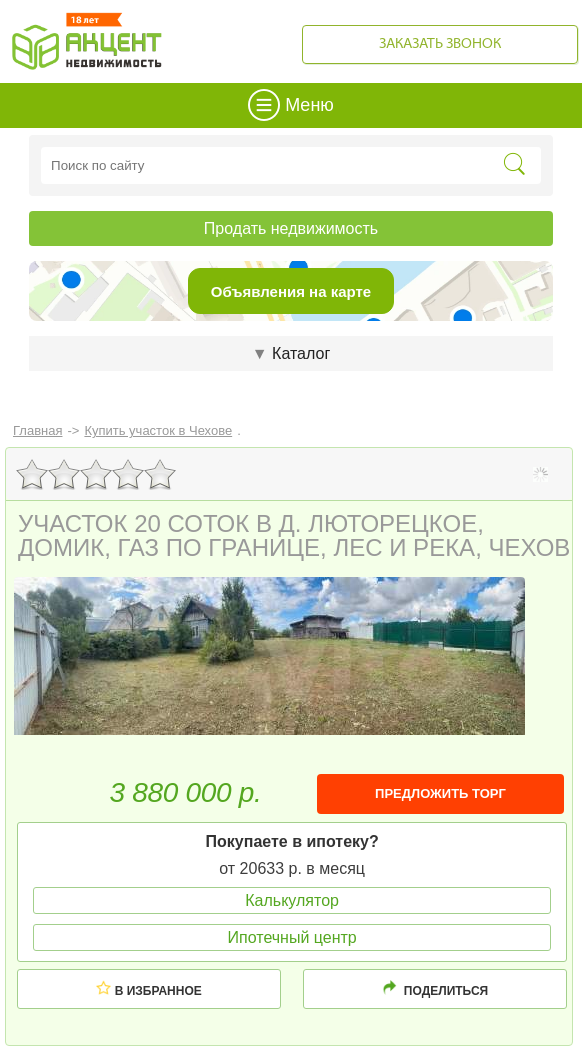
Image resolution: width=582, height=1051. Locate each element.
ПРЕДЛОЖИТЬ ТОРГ (440, 793)
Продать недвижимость (291, 228)
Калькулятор (292, 900)
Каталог (291, 353)
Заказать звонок (440, 44)
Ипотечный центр (292, 937)
